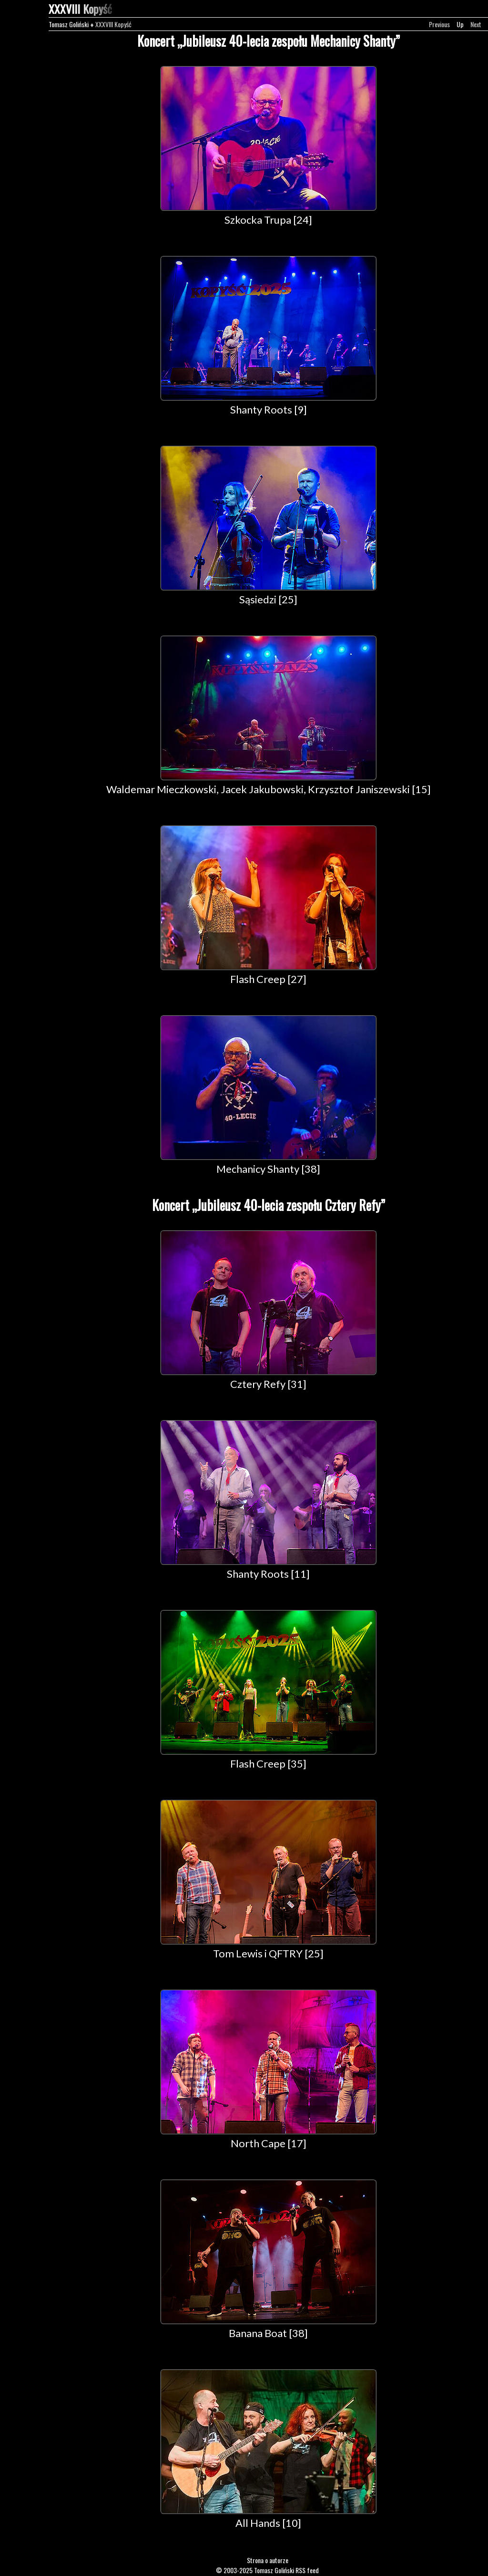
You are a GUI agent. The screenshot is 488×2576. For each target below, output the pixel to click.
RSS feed (307, 2570)
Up (460, 24)
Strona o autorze (267, 2560)
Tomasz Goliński (69, 24)
